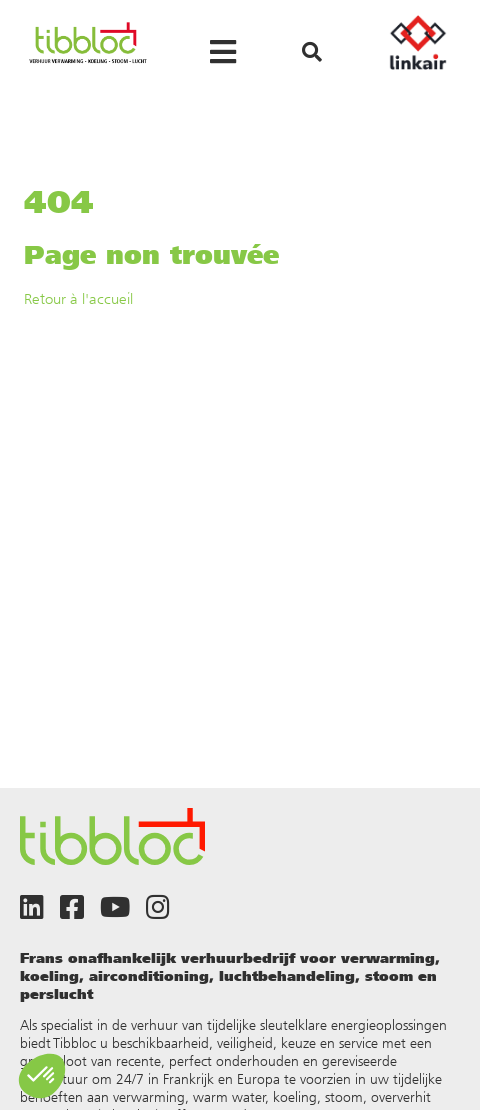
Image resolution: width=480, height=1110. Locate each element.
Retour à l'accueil (78, 298)
